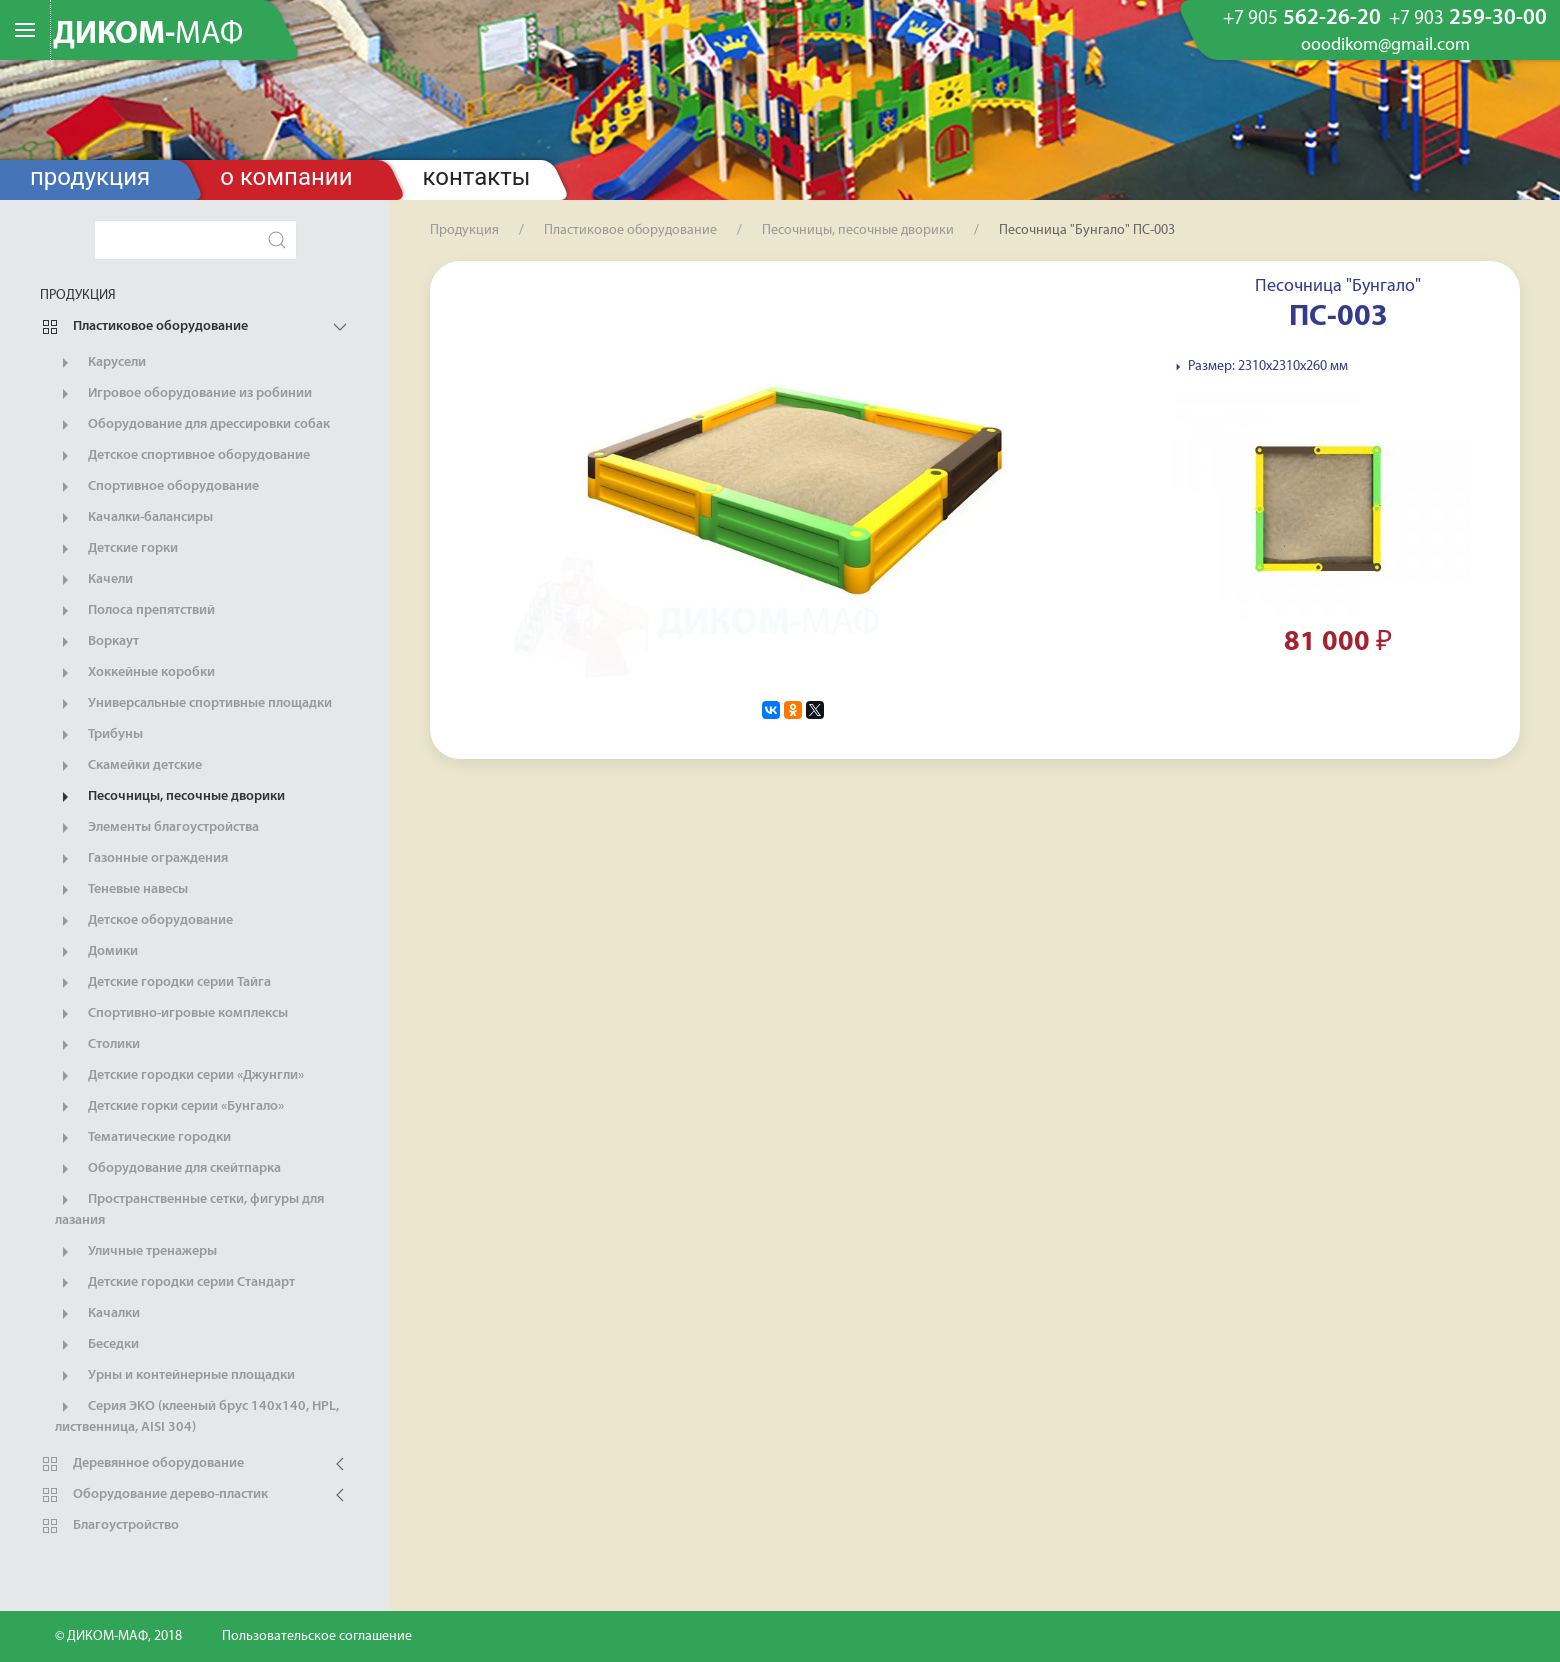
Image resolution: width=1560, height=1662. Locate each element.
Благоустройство (109, 1526)
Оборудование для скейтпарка (168, 1169)
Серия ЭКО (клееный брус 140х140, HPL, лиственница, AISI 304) (197, 1416)
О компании (286, 177)
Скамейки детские (128, 766)
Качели (94, 580)
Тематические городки (143, 1138)
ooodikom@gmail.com (1385, 46)
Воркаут (97, 642)
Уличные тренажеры (136, 1252)
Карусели (100, 363)
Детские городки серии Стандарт (175, 1283)
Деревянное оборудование (142, 1464)
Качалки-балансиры (134, 518)
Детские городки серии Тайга (163, 983)
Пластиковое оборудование (144, 327)
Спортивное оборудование (157, 487)
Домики (96, 952)
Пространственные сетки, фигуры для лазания (189, 1209)
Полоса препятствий (135, 611)
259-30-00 (1468, 19)
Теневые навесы (121, 890)
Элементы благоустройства (157, 828)
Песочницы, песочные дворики (170, 797)
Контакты (477, 177)
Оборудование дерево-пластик (154, 1495)
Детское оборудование (144, 921)
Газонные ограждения (141, 859)
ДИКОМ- (148, 35)
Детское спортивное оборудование (182, 456)
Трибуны (99, 735)
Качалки (97, 1314)
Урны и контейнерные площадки (175, 1376)
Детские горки (116, 549)
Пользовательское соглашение (317, 1636)
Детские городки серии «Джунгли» (179, 1076)
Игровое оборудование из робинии (183, 394)
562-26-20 (1302, 19)
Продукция (90, 177)
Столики (97, 1045)
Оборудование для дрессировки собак (192, 425)
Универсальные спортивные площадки (193, 704)
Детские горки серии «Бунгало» (169, 1107)
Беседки (97, 1345)
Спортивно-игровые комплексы (171, 1014)
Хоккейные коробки (135, 673)
